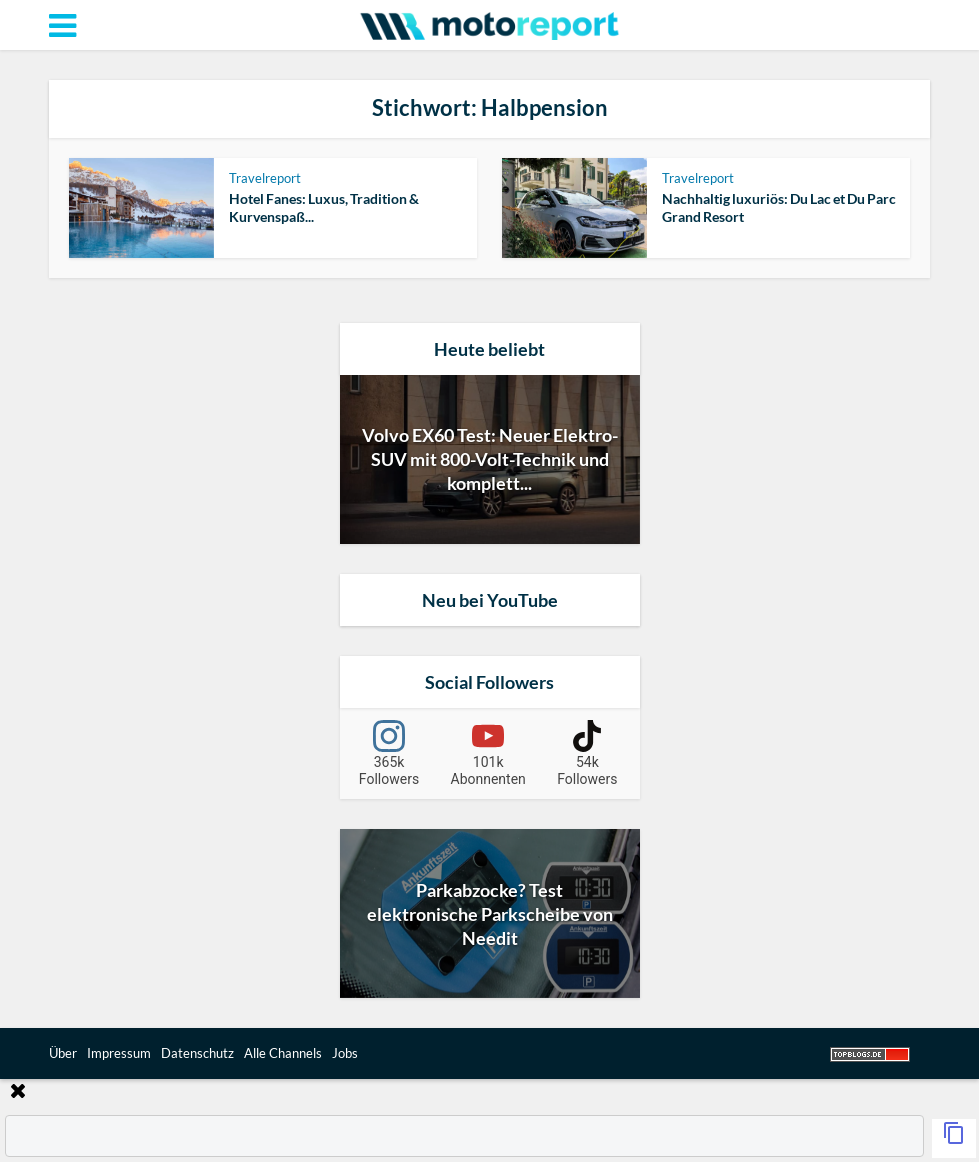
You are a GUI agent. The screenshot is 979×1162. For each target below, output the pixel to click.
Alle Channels (283, 1053)
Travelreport (265, 178)
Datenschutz (197, 1053)
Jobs (345, 1053)
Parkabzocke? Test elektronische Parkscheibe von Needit (490, 914)
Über (63, 1053)
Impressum (119, 1053)
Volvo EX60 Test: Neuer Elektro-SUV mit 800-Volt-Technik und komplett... (490, 459)
